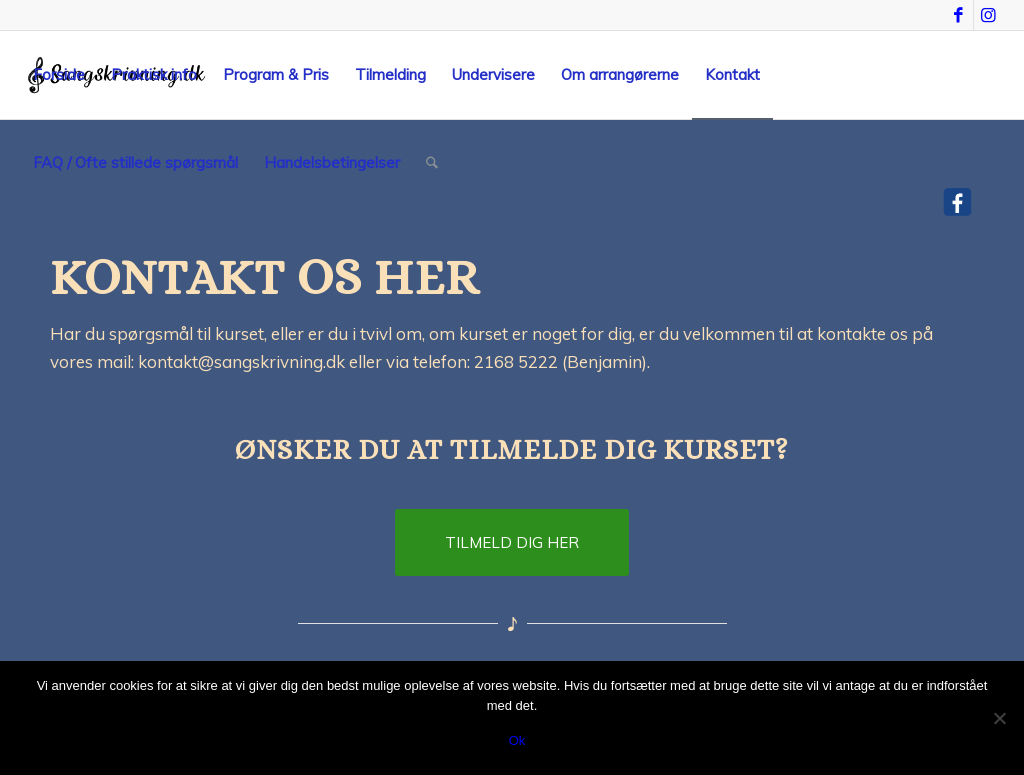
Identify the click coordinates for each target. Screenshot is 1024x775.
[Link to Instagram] (989, 15)
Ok (517, 740)
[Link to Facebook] (958, 15)
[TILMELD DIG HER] (512, 542)
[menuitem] (59, 75)
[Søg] (432, 163)
